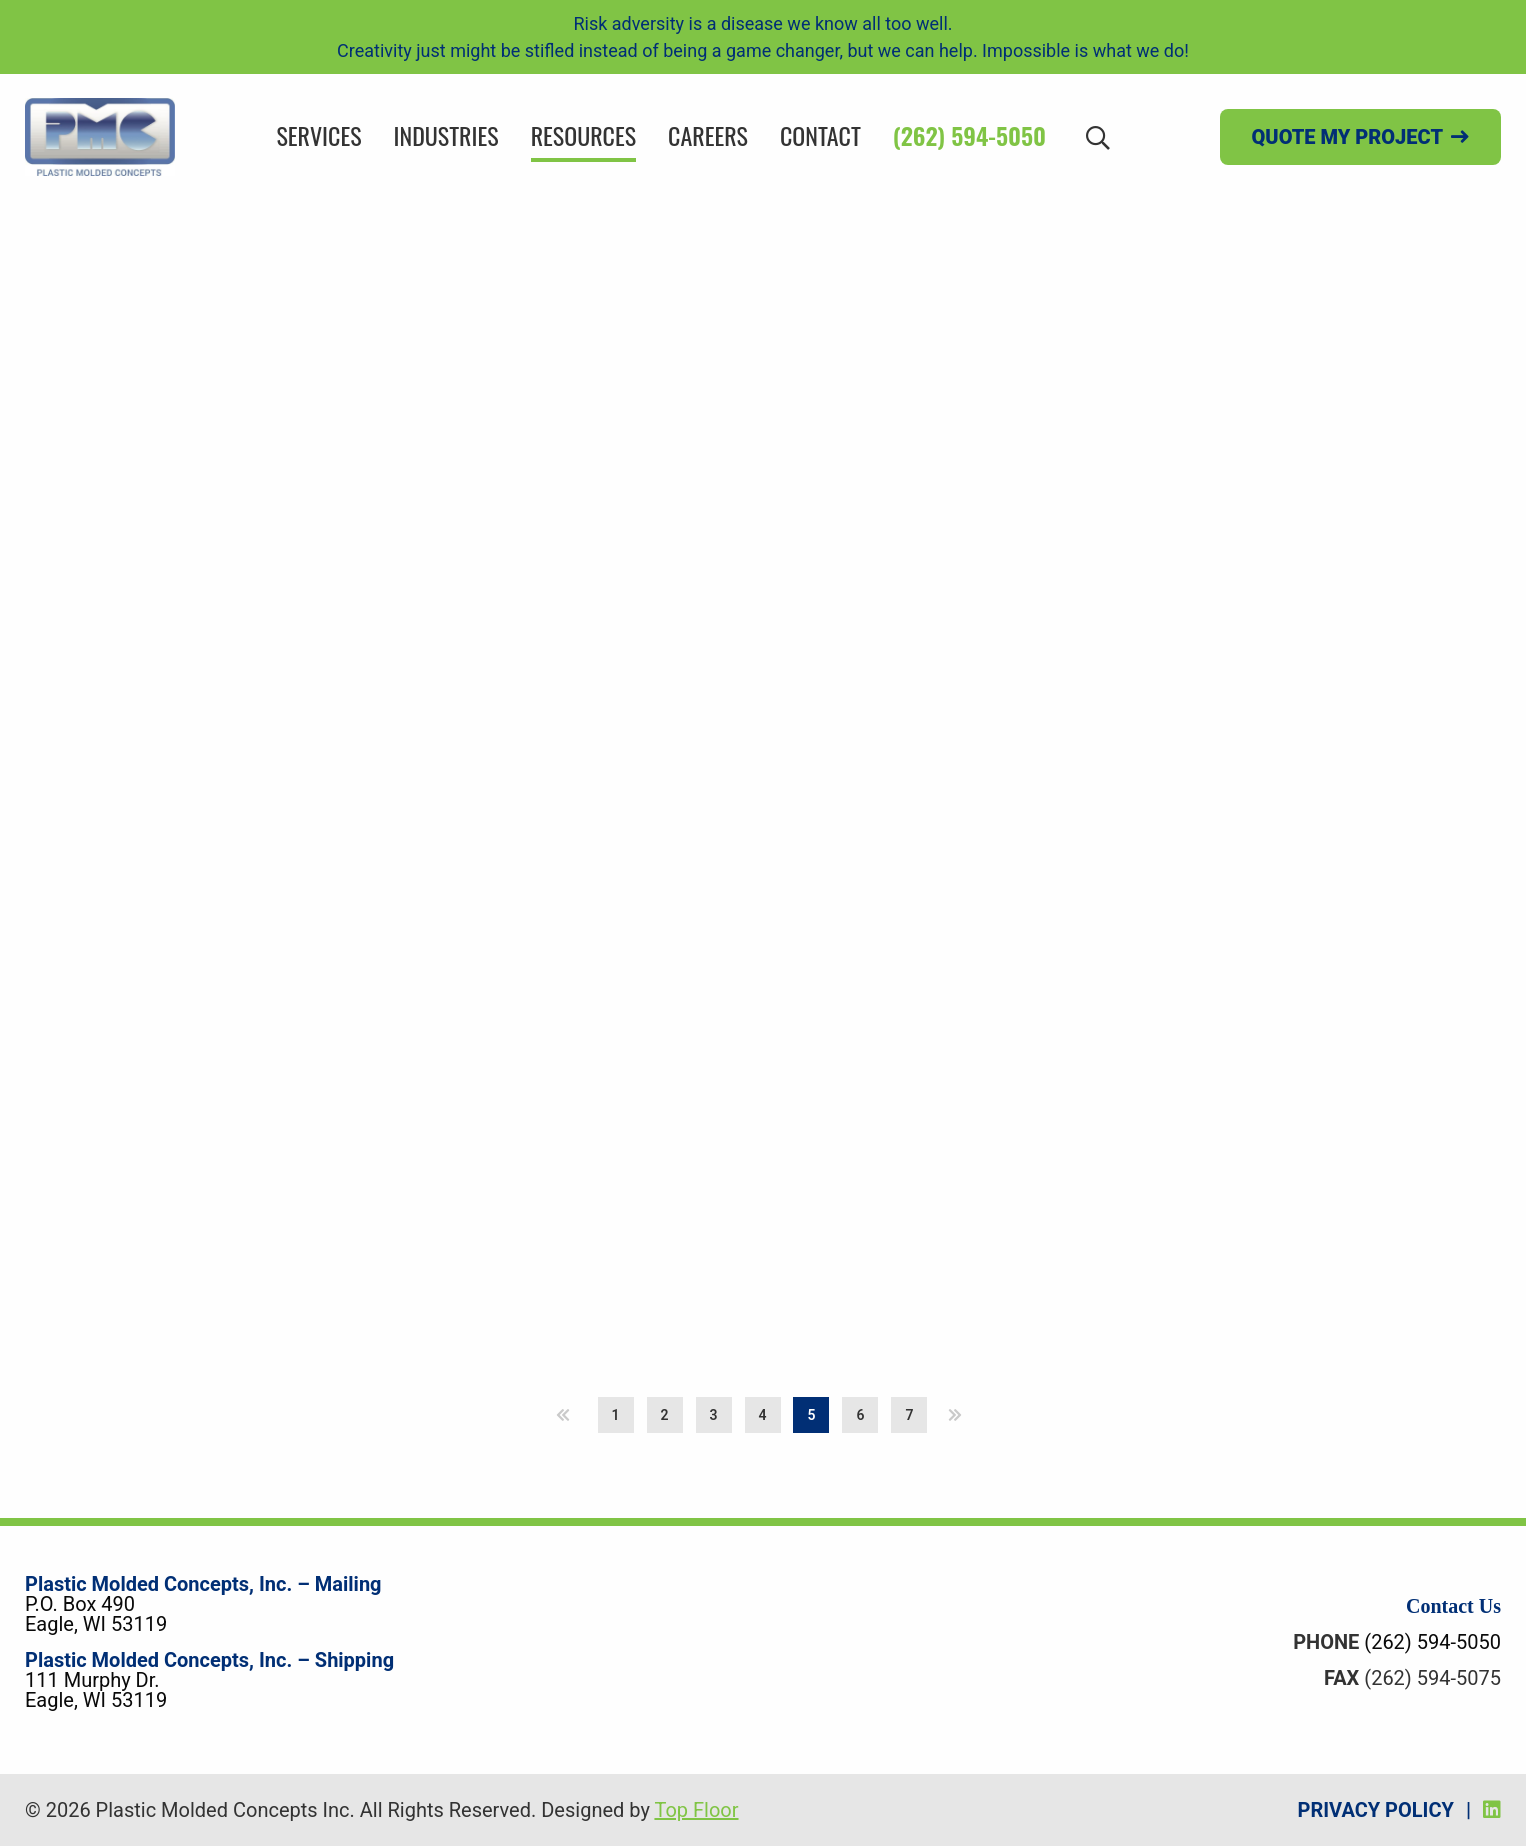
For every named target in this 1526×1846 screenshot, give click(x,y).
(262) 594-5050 (969, 135)
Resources (583, 135)
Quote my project (1347, 137)
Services (318, 135)
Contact (820, 135)
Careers (708, 135)
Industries (446, 135)
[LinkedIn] (1492, 1810)
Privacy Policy (1376, 1810)
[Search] (1098, 136)
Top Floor (696, 1810)
